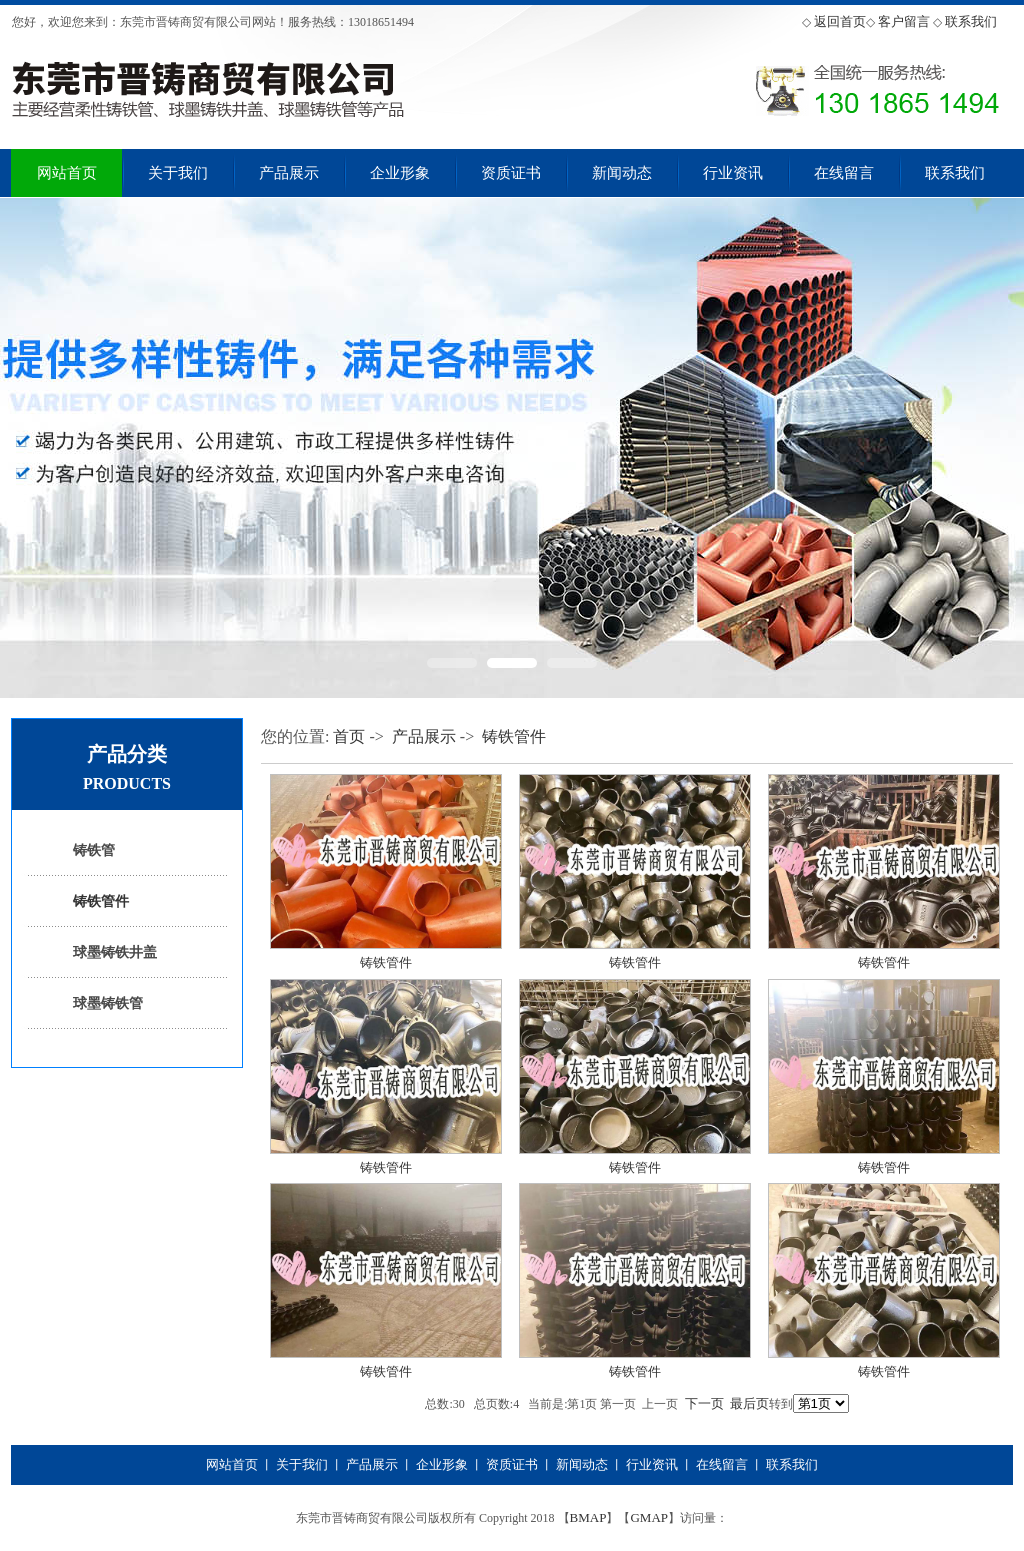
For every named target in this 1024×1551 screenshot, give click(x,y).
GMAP (649, 1517)
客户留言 (904, 21)
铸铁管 (94, 850)
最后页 (749, 1403)
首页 (349, 736)
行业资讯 (733, 173)
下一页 (704, 1403)
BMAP (588, 1517)
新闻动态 (622, 173)
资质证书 (511, 173)
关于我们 (178, 173)
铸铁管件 (101, 901)
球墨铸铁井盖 (115, 952)
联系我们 (971, 21)
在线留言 (844, 173)
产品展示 (289, 173)
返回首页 (840, 21)
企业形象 (400, 173)
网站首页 (67, 173)
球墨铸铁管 (108, 1003)
